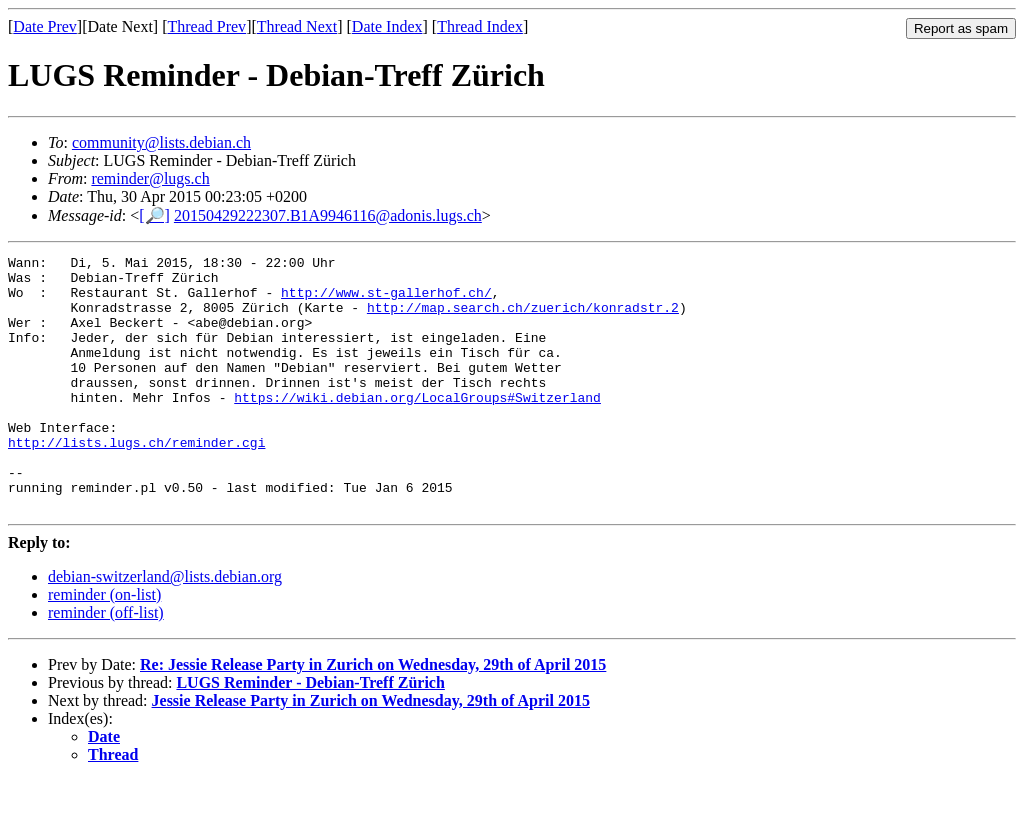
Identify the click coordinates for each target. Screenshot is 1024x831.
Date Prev (45, 26)
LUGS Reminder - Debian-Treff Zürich (310, 733)
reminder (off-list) (106, 663)
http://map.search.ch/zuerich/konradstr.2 (523, 319)
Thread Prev (206, 26)
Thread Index (480, 26)
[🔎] (154, 215)
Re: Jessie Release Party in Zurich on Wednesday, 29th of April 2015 (373, 715)
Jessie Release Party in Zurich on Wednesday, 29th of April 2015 (371, 751)
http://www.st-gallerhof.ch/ (386, 301)
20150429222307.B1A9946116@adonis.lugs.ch (328, 215)
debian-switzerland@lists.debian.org (165, 627)
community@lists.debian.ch (161, 142)
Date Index (387, 26)
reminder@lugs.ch (150, 178)
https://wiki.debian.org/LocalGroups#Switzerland (417, 427)
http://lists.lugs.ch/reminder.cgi (136, 481)
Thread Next (297, 26)
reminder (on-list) (104, 645)
